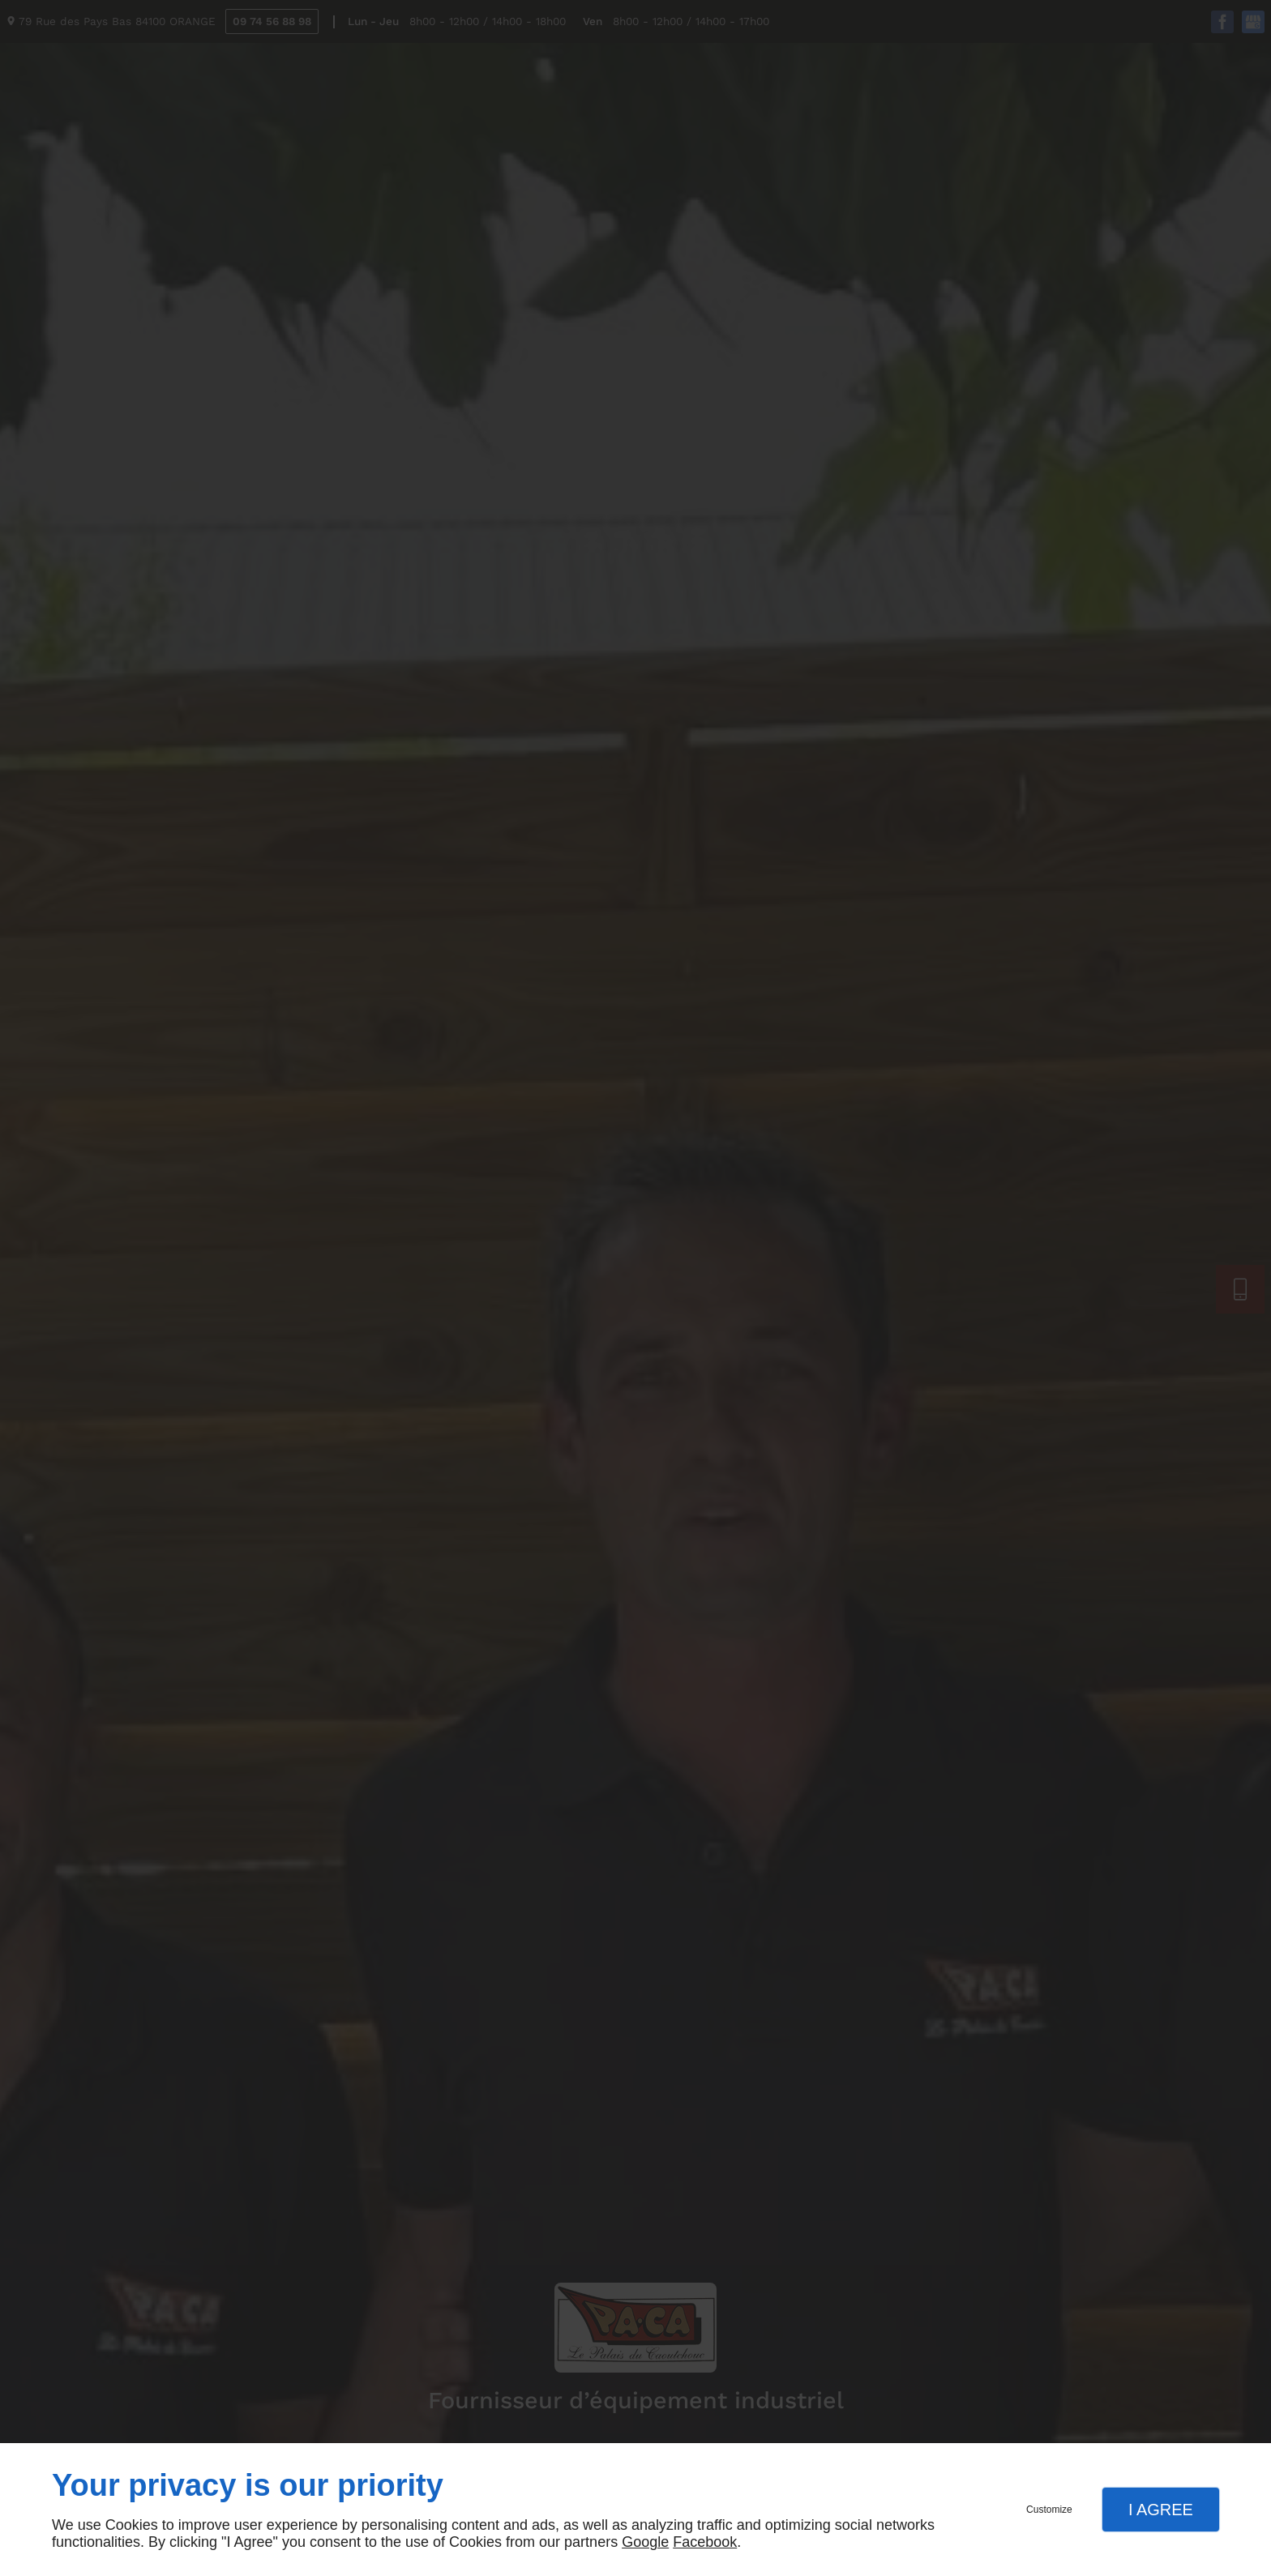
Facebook (705, 2542)
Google (645, 2542)
